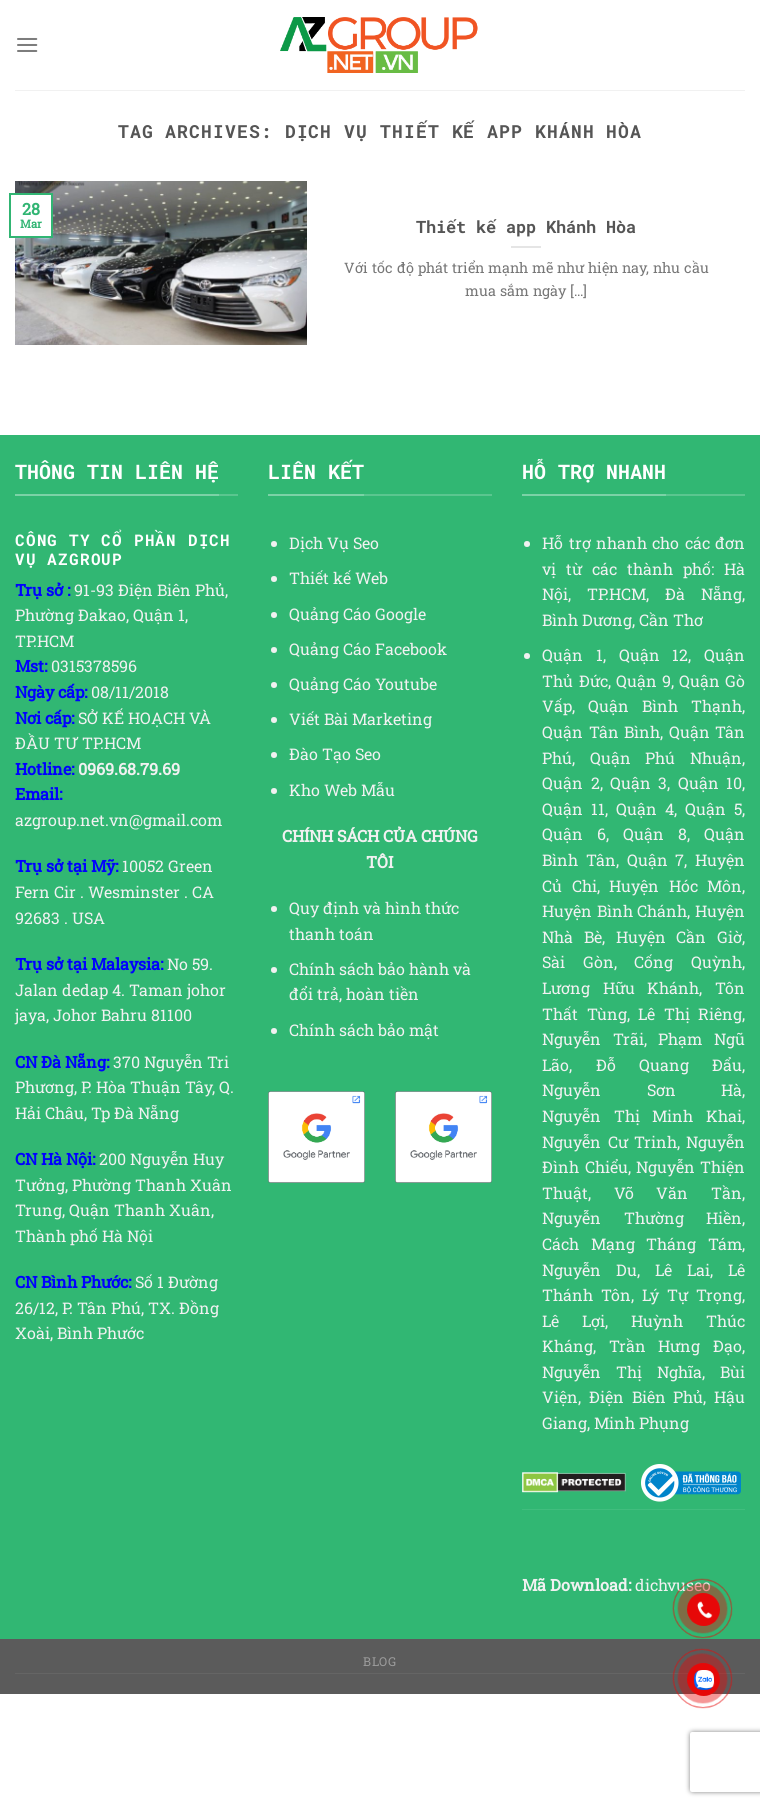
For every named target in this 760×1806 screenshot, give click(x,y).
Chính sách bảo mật (364, 1029)
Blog (379, 1661)
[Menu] (27, 44)
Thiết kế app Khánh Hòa (526, 226)
